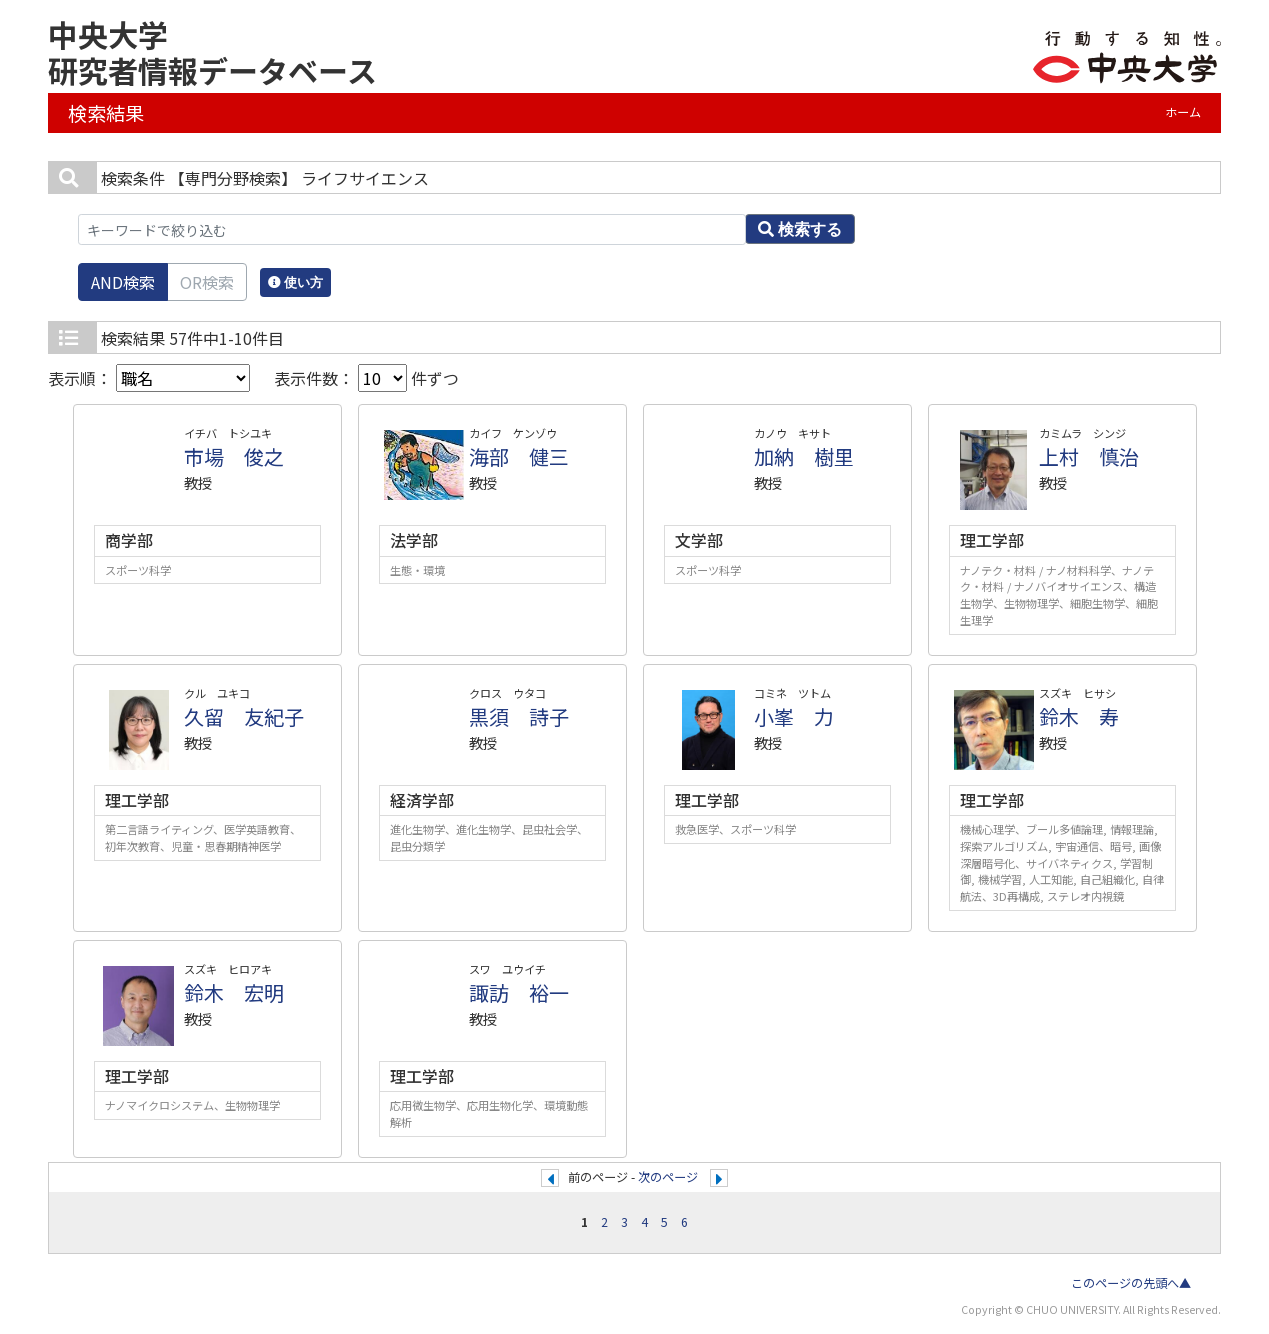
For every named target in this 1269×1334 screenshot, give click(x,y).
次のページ (668, 1177)
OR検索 (207, 282)
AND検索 (123, 282)
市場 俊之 (234, 456)
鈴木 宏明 (234, 992)
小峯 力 (794, 716)
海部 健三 (519, 456)
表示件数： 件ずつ (366, 378)
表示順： (149, 378)
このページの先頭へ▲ (1131, 1283)
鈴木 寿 (1079, 716)
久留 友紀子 (244, 716)
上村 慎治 (1089, 456)
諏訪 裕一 (519, 992)
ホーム (1183, 112)
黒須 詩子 (519, 716)
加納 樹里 (804, 456)
